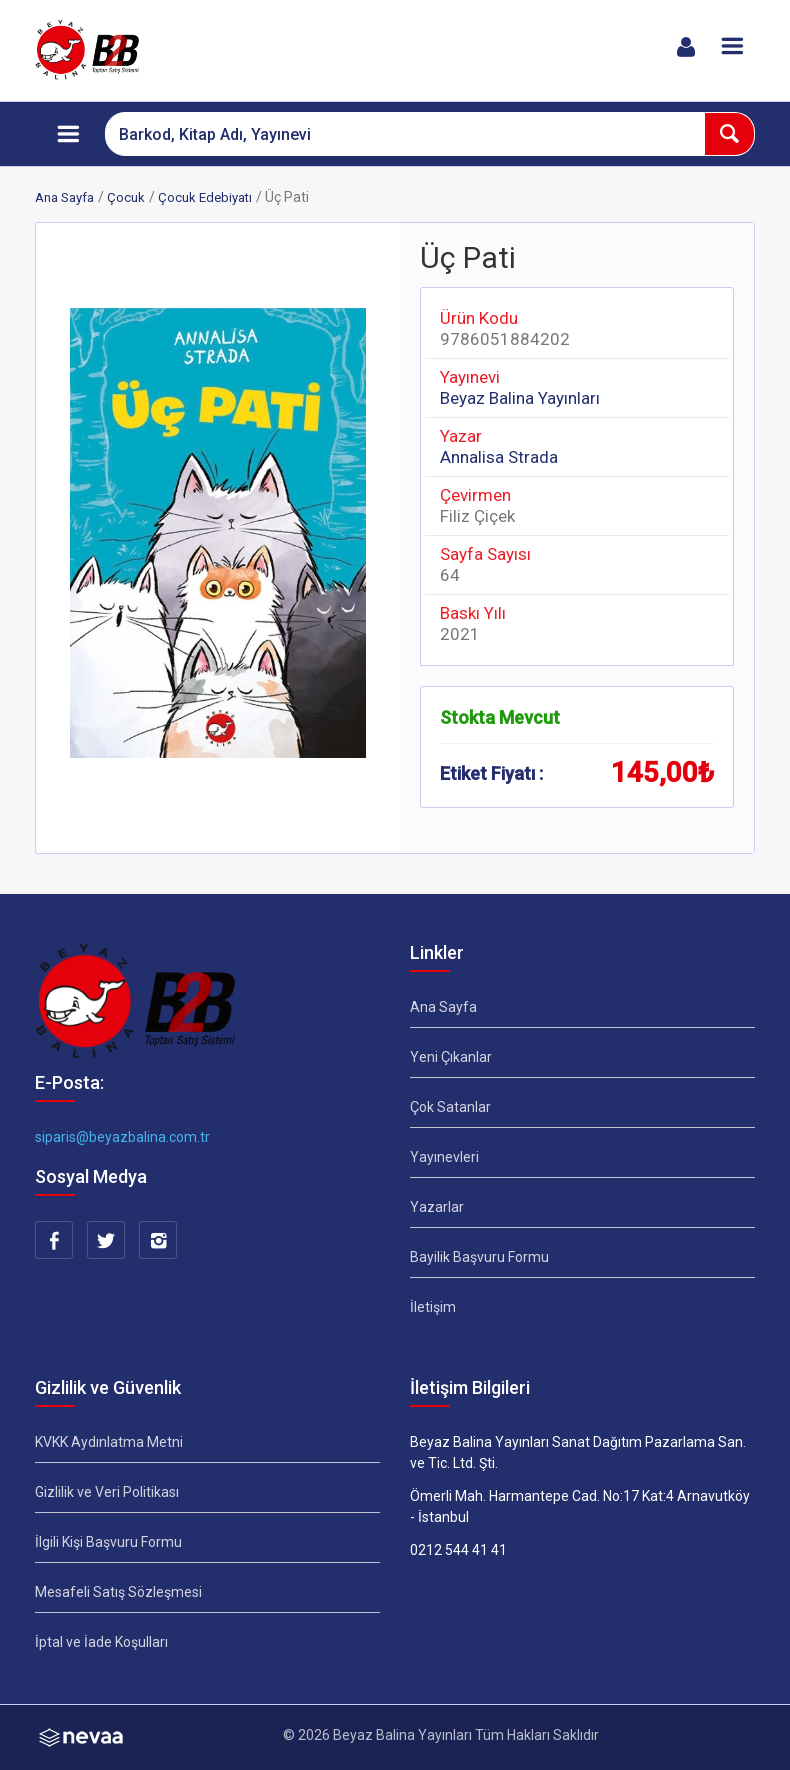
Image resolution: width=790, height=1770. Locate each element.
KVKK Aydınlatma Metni (109, 1442)
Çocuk (126, 197)
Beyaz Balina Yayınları (520, 398)
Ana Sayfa (64, 197)
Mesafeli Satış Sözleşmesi (118, 1592)
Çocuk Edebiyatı (205, 197)
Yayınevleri (444, 1157)
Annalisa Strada (499, 457)
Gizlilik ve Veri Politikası (107, 1492)
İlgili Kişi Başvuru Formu (108, 1542)
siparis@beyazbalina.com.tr (122, 1137)
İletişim (433, 1307)
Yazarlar (437, 1207)
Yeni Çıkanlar (451, 1057)
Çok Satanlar (450, 1107)
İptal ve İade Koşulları (101, 1642)
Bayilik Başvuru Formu (479, 1257)
